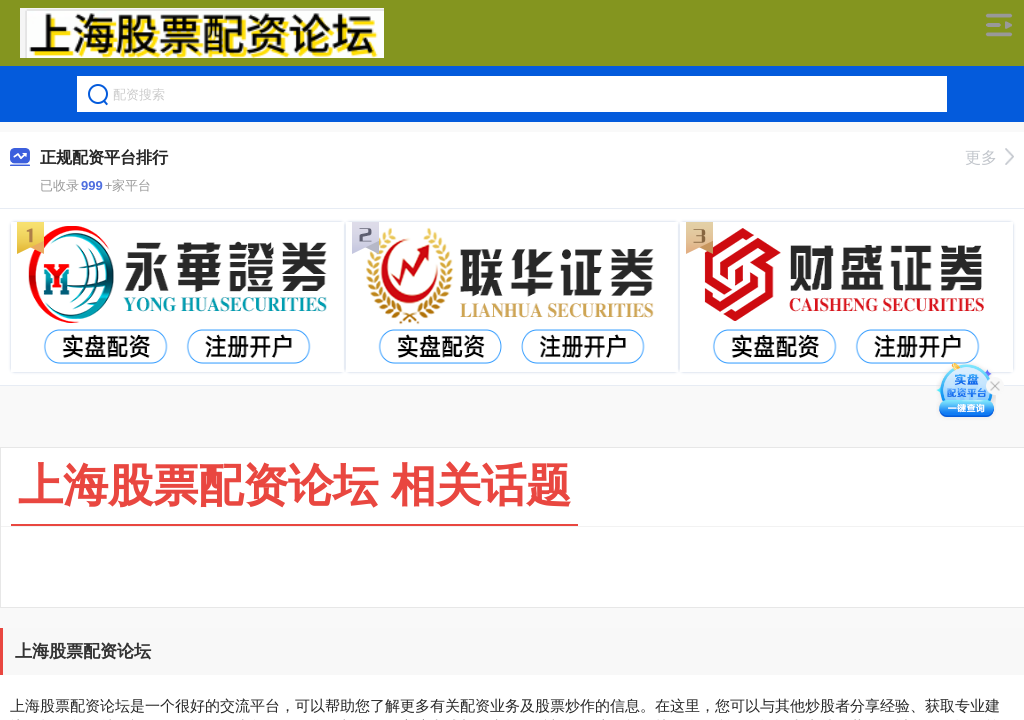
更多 (989, 157)
